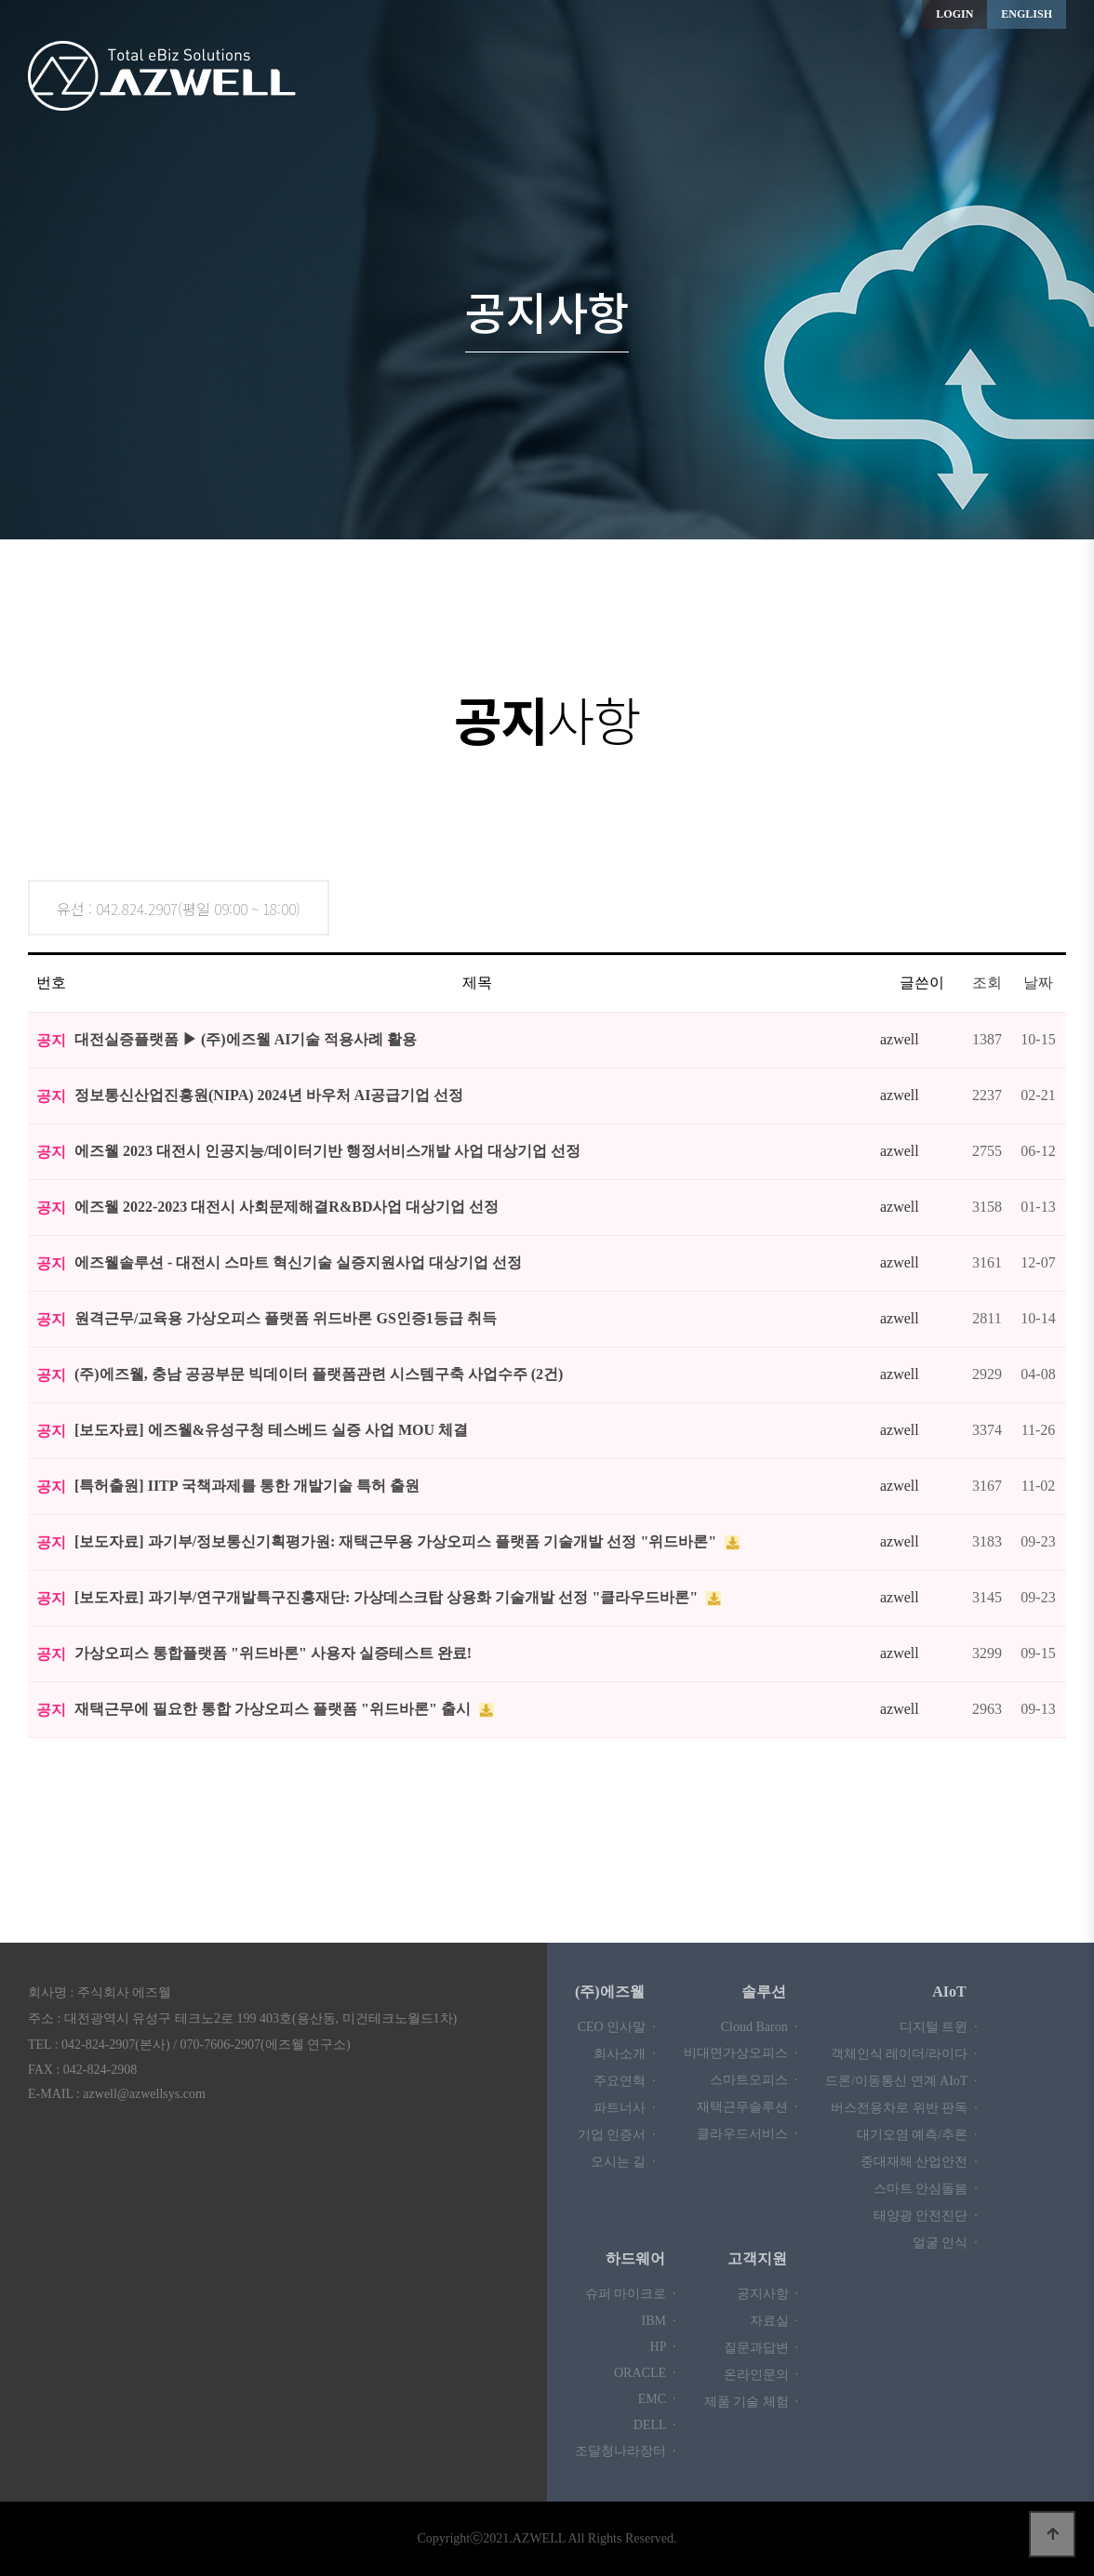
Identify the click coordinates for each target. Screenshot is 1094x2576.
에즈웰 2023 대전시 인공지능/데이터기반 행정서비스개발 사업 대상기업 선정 (327, 1151)
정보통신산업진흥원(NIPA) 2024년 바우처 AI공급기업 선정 (268, 1095)
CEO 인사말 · (617, 2027)
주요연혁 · (625, 2081)
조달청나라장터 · (625, 2451)
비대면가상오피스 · (741, 2053)
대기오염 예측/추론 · (917, 2135)
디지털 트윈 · (939, 2027)
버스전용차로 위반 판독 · (904, 2108)
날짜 (1038, 982)
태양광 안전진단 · (926, 2216)
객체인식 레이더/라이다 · (904, 2054)
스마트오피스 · (754, 2080)
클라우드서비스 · (747, 2134)
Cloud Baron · (759, 2027)
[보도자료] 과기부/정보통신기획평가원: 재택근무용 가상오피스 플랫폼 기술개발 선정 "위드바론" (397, 1541)
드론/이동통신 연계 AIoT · (901, 2081)
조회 (987, 982)
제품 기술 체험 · (751, 2402)
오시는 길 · (623, 2162)
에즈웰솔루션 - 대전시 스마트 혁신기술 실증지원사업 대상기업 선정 (298, 1262)
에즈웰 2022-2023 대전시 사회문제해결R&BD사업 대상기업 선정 (286, 1207)
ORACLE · (645, 2373)
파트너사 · (625, 2108)
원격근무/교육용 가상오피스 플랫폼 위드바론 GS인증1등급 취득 (285, 1318)
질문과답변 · (761, 2348)
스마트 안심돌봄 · (926, 2189)
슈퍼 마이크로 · (630, 2294)
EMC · (657, 2399)
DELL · (655, 2425)
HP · (663, 2347)
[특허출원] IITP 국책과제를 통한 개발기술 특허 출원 (247, 1486)
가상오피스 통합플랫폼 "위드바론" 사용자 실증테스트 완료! (273, 1653)
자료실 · (774, 2321)
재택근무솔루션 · (747, 2107)
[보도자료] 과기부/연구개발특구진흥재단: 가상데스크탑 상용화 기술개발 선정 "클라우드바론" (387, 1597)
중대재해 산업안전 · (919, 2162)
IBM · (659, 2321)
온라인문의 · (761, 2375)
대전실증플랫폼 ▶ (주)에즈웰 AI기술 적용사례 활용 (245, 1039)
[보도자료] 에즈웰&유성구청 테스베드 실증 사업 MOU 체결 (271, 1430)
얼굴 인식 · (945, 2243)
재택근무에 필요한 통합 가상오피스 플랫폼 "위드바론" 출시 (274, 1709)
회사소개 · (625, 2054)
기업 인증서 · (617, 2135)
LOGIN (954, 13)
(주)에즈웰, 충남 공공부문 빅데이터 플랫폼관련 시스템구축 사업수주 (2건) (318, 1374)
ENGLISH (1026, 13)
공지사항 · (768, 2294)
